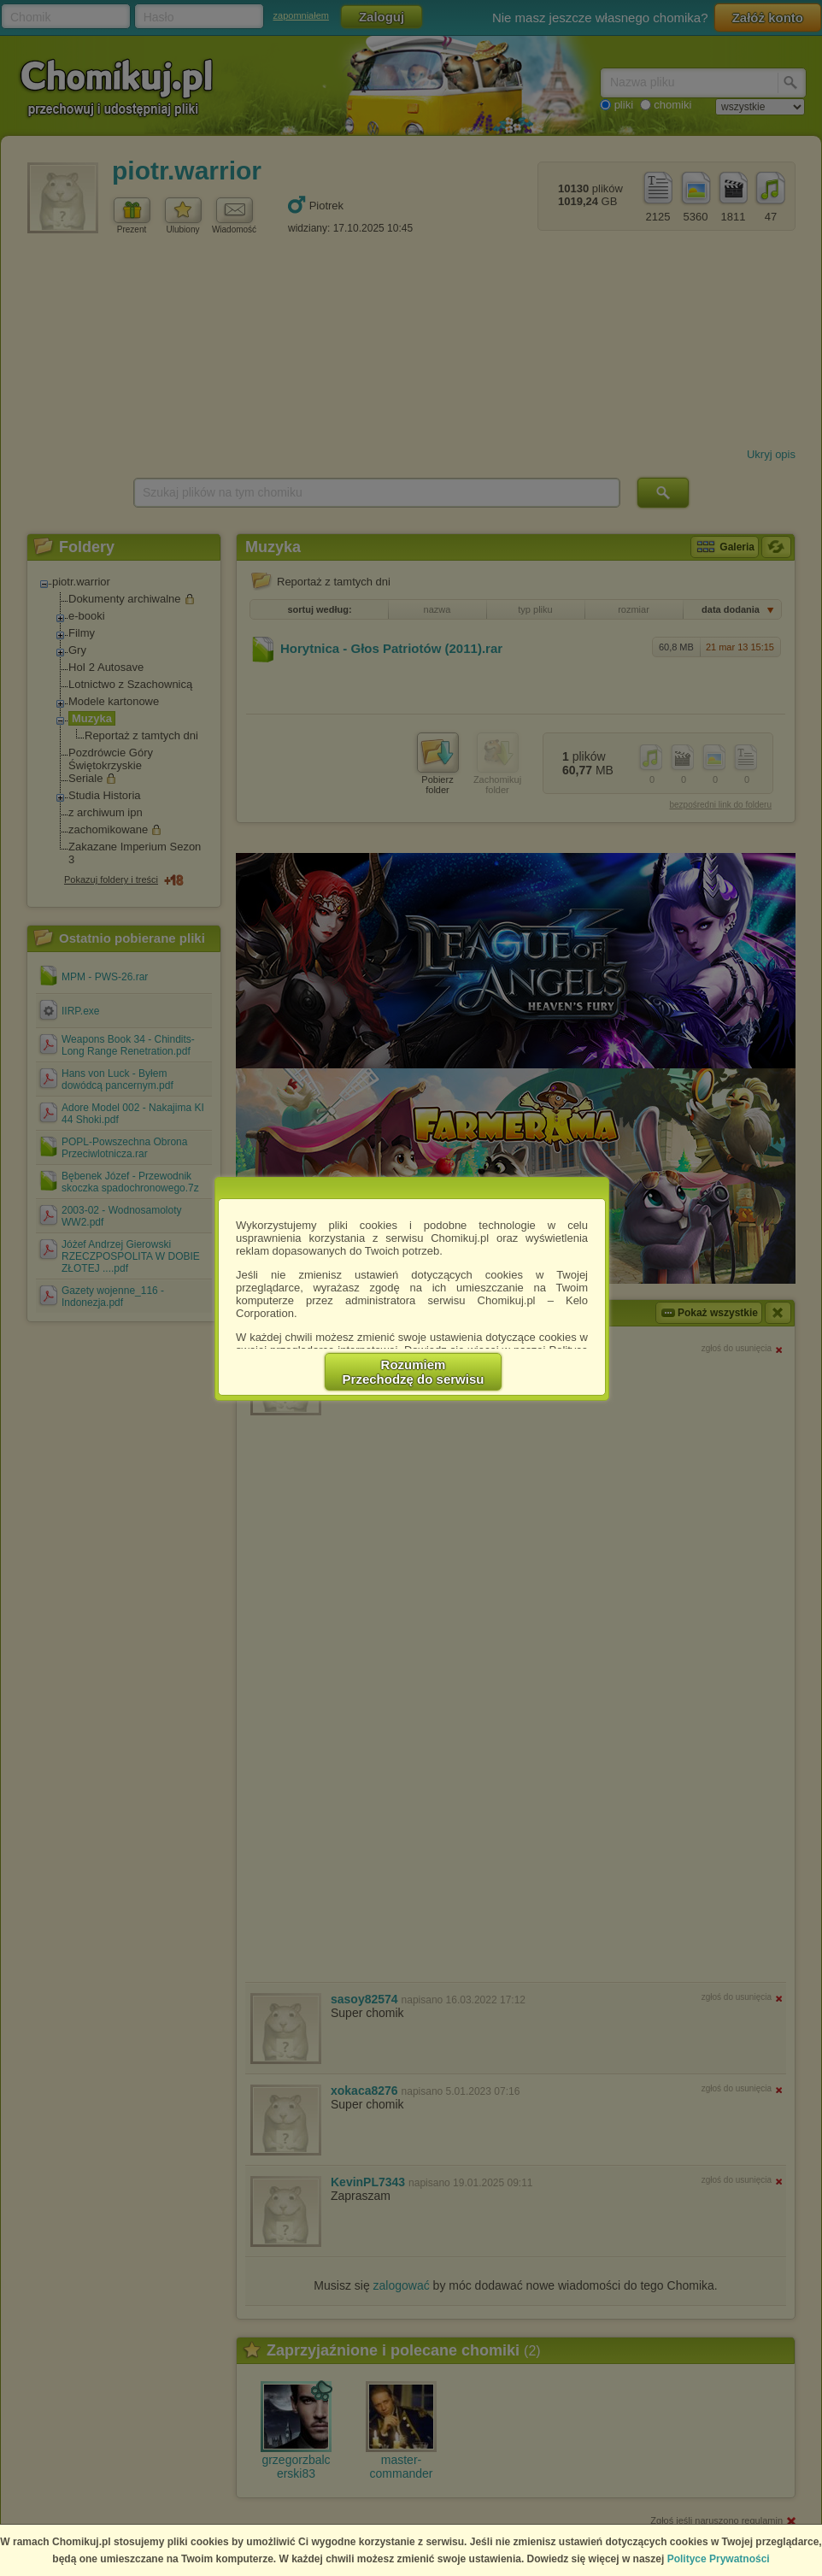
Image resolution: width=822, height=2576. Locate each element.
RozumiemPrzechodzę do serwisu (413, 1371)
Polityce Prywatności (718, 2559)
